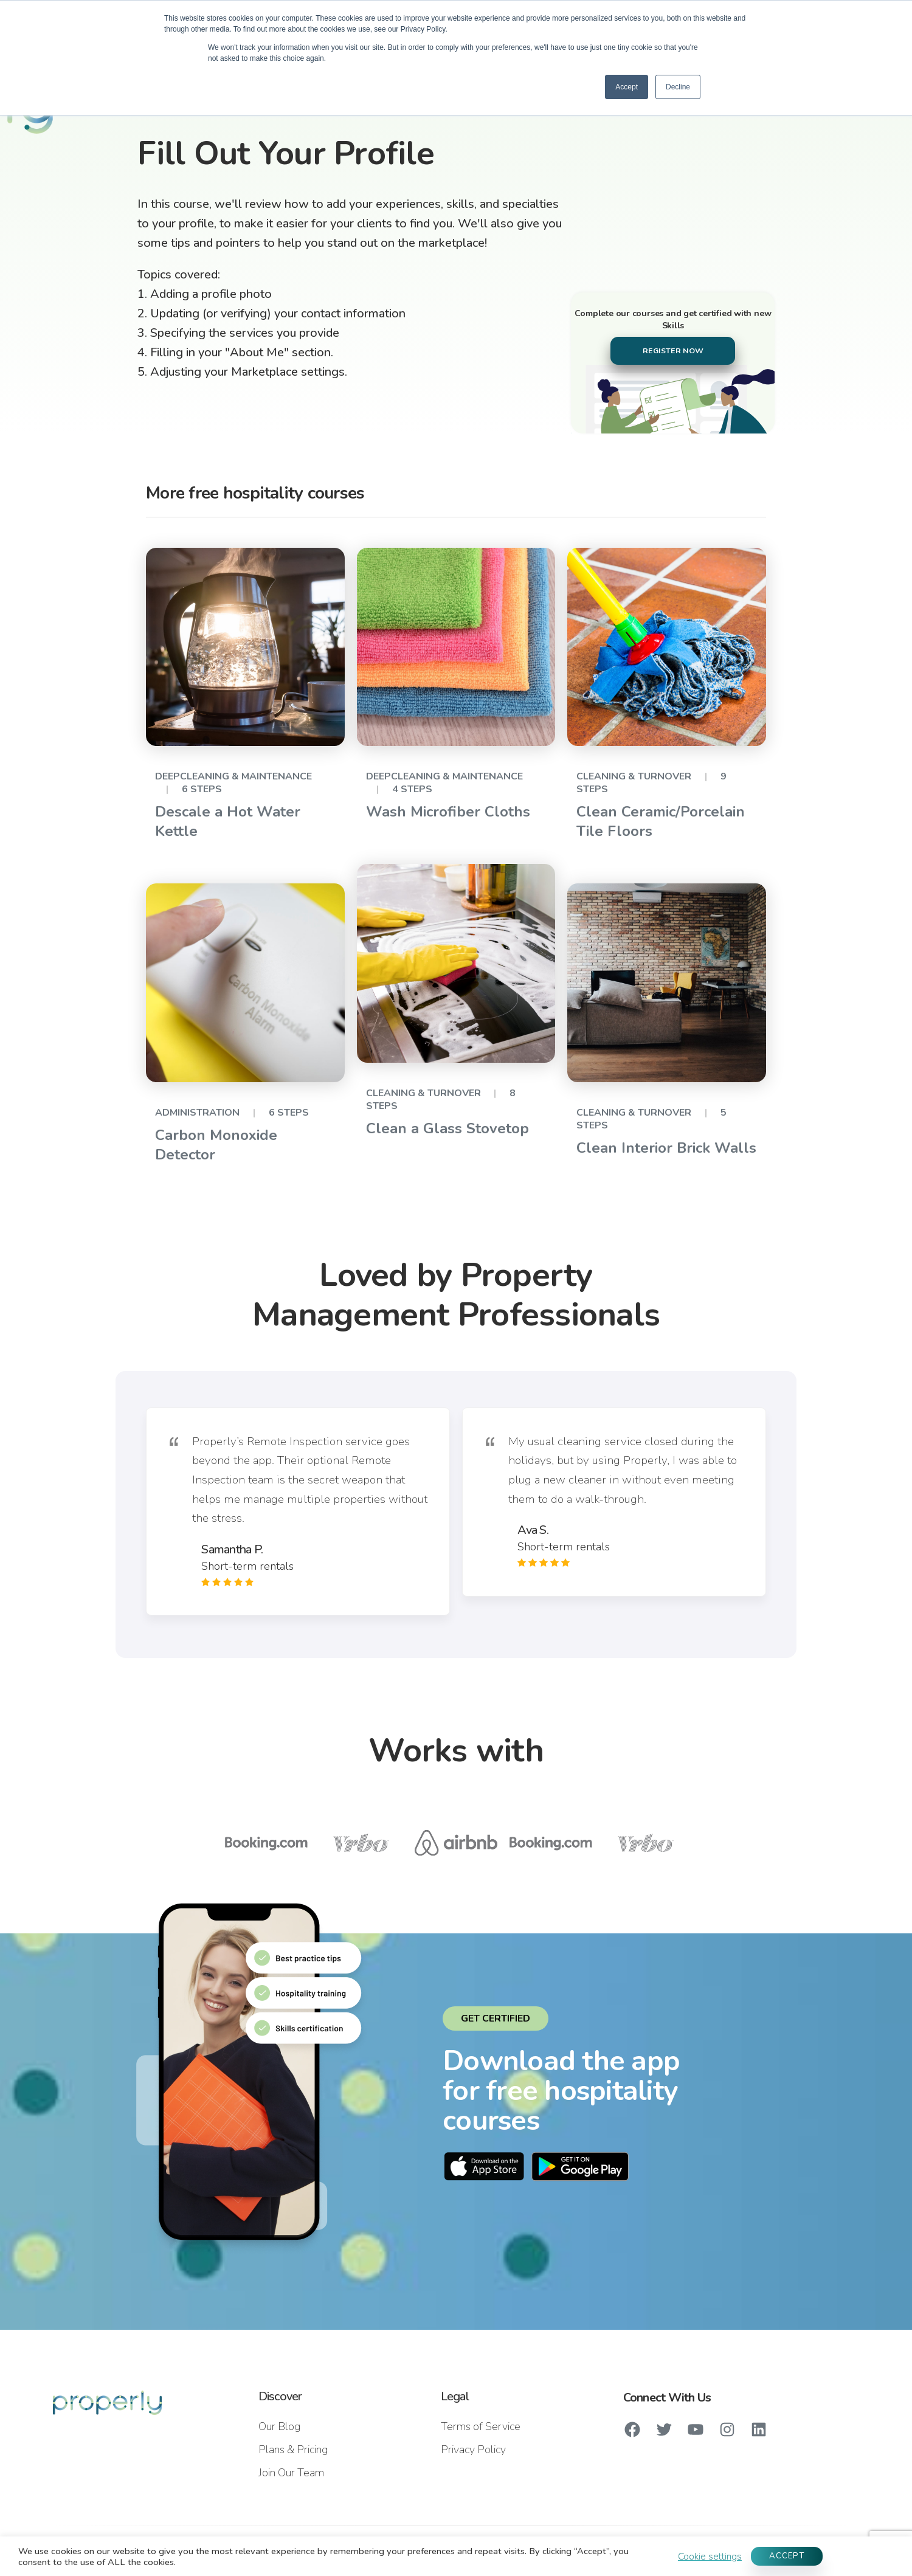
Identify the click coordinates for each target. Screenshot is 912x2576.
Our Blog (279, 2426)
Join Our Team (291, 2472)
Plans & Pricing (293, 2449)
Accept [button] (626, 87)
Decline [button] (678, 87)
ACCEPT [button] (786, 2555)
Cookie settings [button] (710, 2556)
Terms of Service (480, 2426)
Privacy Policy (473, 2449)
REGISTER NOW (673, 350)
